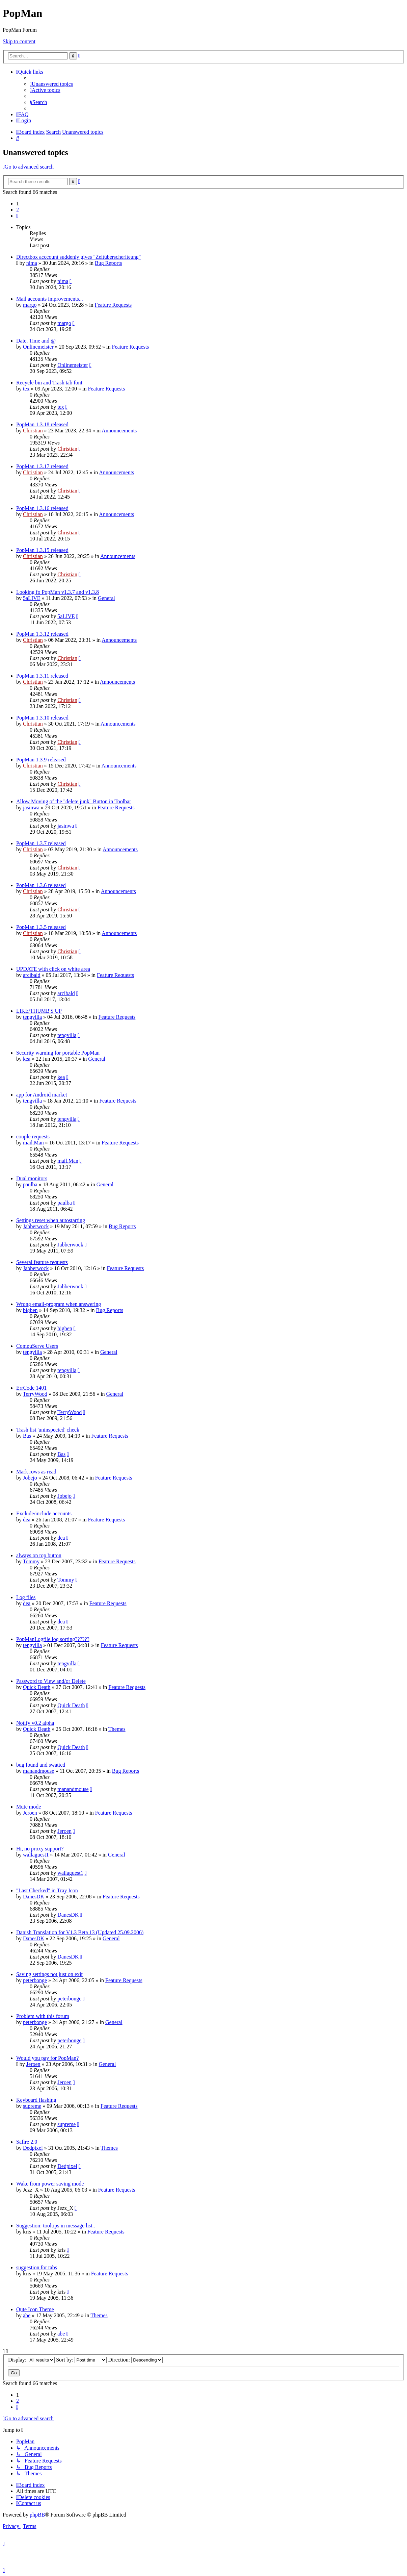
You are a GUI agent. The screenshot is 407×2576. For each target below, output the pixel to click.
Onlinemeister (38, 347)
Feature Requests (113, 305)
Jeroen (30, 1813)
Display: (31, 2360)
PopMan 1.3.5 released (41, 927)
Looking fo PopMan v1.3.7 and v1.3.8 (57, 592)
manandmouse (38, 1771)
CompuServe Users (37, 1346)
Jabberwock (36, 1226)
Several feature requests (42, 1262)
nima (31, 263)
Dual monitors (31, 1178)
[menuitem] (51, 84)
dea (26, 1519)
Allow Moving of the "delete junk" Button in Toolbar (73, 801)
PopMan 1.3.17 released (42, 466)
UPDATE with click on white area (53, 969)
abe (26, 2315)
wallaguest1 (36, 1855)
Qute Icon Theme (35, 2309)
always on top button (38, 1555)
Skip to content (19, 41)
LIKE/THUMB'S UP (39, 1011)
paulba (30, 1184)
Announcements (119, 430)
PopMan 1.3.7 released (41, 843)
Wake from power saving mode (50, 2184)
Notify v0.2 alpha (35, 1723)
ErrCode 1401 (31, 1388)
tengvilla (32, 1017)
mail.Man (33, 1142)
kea (26, 1059)
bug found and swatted (40, 1765)
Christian (33, 430)
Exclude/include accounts (44, 1513)
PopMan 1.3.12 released (42, 634)
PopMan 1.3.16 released (42, 508)
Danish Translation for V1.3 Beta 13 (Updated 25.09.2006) (79, 1932)
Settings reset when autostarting (50, 1220)
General (106, 598)
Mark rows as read (36, 1471)
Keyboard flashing (36, 2100)
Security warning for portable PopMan (58, 1053)
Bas (27, 1436)
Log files (25, 1597)
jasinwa (31, 807)
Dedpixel (33, 2148)
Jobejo (30, 1478)
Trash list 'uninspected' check (47, 1430)
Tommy (31, 1561)
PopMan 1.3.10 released (42, 718)
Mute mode (28, 1807)
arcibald (31, 975)
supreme (32, 2106)
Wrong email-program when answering (58, 1304)
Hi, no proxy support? (39, 1848)
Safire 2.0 (26, 2142)
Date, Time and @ (36, 341)
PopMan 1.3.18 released (42, 424)
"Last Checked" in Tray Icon (47, 1890)
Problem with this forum (42, 2016)
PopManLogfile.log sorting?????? (52, 1639)
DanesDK (33, 1896)
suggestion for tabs (36, 2267)
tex (26, 389)
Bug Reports (108, 263)
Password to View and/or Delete (51, 1681)
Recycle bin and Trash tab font (49, 382)
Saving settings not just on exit (49, 1974)
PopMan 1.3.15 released (42, 550)
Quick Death (36, 1687)
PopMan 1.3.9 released (41, 759)
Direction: (135, 2360)
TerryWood (35, 1394)
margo (30, 305)
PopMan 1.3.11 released (42, 676)
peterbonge (35, 1980)
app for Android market (41, 1094)
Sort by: (81, 2360)
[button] (17, 216)
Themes (117, 1729)
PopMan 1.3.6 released (41, 885)
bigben (30, 1310)
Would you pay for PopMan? (47, 2058)
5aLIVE (31, 598)
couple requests (33, 1136)
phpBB (37, 2515)
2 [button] (17, 209)
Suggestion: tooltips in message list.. (55, 2225)
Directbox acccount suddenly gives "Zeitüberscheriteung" (78, 257)
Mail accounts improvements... (49, 299)
